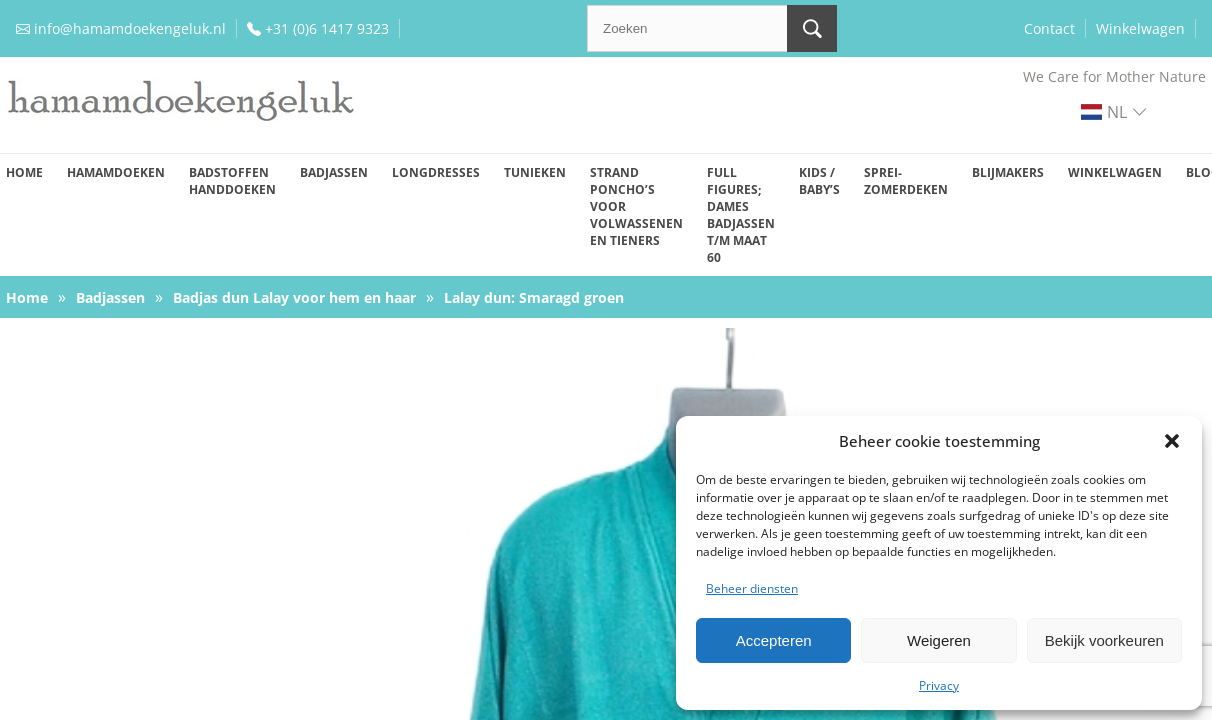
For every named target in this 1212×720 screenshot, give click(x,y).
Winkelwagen (1140, 28)
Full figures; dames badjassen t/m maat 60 (741, 215)
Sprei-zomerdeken (906, 181)
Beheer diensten (752, 588)
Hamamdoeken (116, 172)
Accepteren (774, 640)
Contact (1049, 28)
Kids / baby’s (819, 181)
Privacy (939, 685)
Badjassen (334, 172)
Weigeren (939, 640)
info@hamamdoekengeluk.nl (130, 28)
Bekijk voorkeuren (1104, 640)
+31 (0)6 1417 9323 (327, 28)
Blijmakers (1008, 172)
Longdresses (436, 172)
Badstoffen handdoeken (232, 181)
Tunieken (535, 172)
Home (24, 172)
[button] (1172, 441)
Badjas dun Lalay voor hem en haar (294, 297)
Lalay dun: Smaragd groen (534, 297)
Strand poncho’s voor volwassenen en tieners (636, 206)
